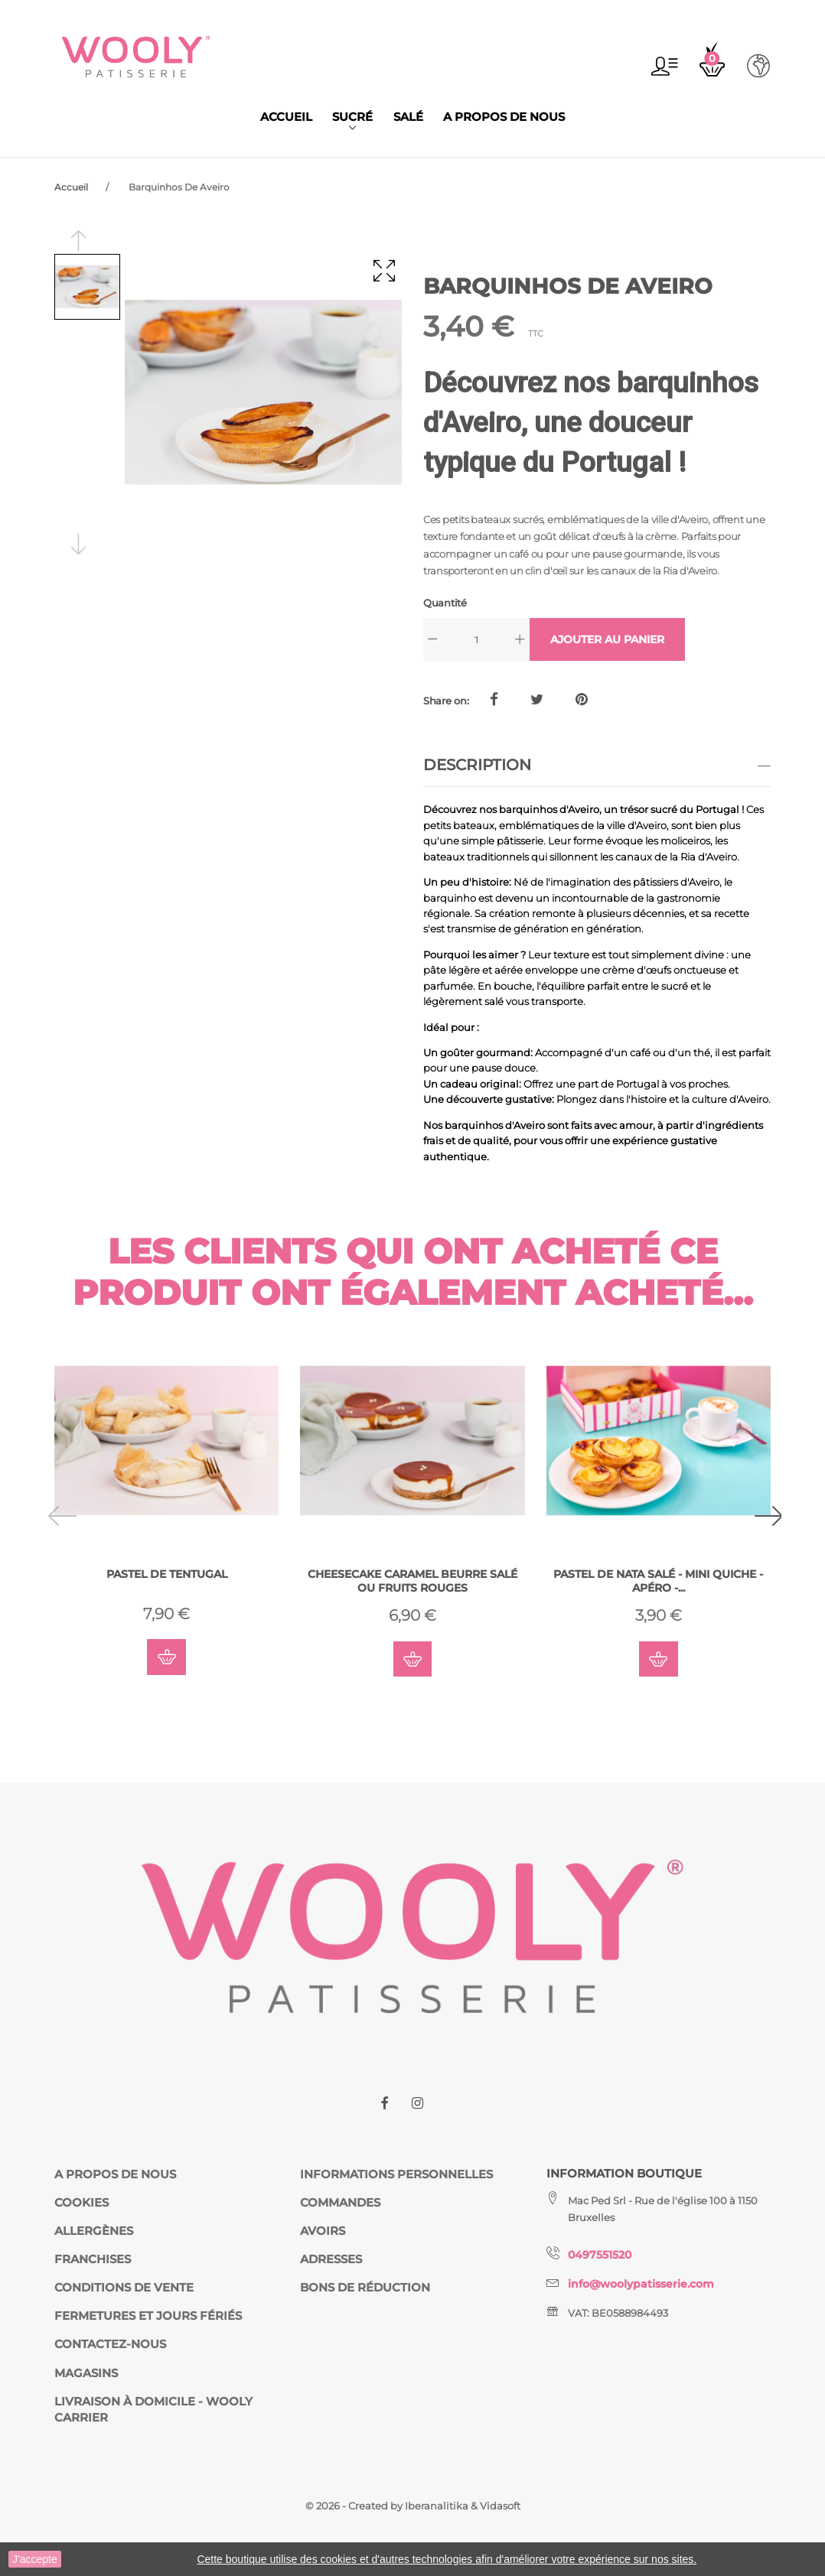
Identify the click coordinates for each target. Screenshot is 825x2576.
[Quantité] (476, 639)
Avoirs (322, 2231)
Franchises (92, 2259)
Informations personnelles (396, 2174)
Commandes (340, 2203)
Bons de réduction (365, 2288)
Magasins (86, 2373)
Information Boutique (624, 2174)
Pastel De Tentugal (167, 1575)
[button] (664, 66)
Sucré (352, 117)
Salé (408, 117)
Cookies (81, 2203)
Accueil (286, 117)
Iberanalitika (438, 2506)
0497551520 (602, 2255)
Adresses (331, 2259)
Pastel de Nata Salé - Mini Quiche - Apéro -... (658, 1582)
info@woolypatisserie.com (646, 2284)
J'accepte (34, 2559)
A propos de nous (504, 117)
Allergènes (93, 2231)
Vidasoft (500, 2506)
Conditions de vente (124, 2288)
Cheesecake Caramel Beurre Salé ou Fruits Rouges (412, 1582)
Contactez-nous (110, 2345)
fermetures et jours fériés (148, 2317)
